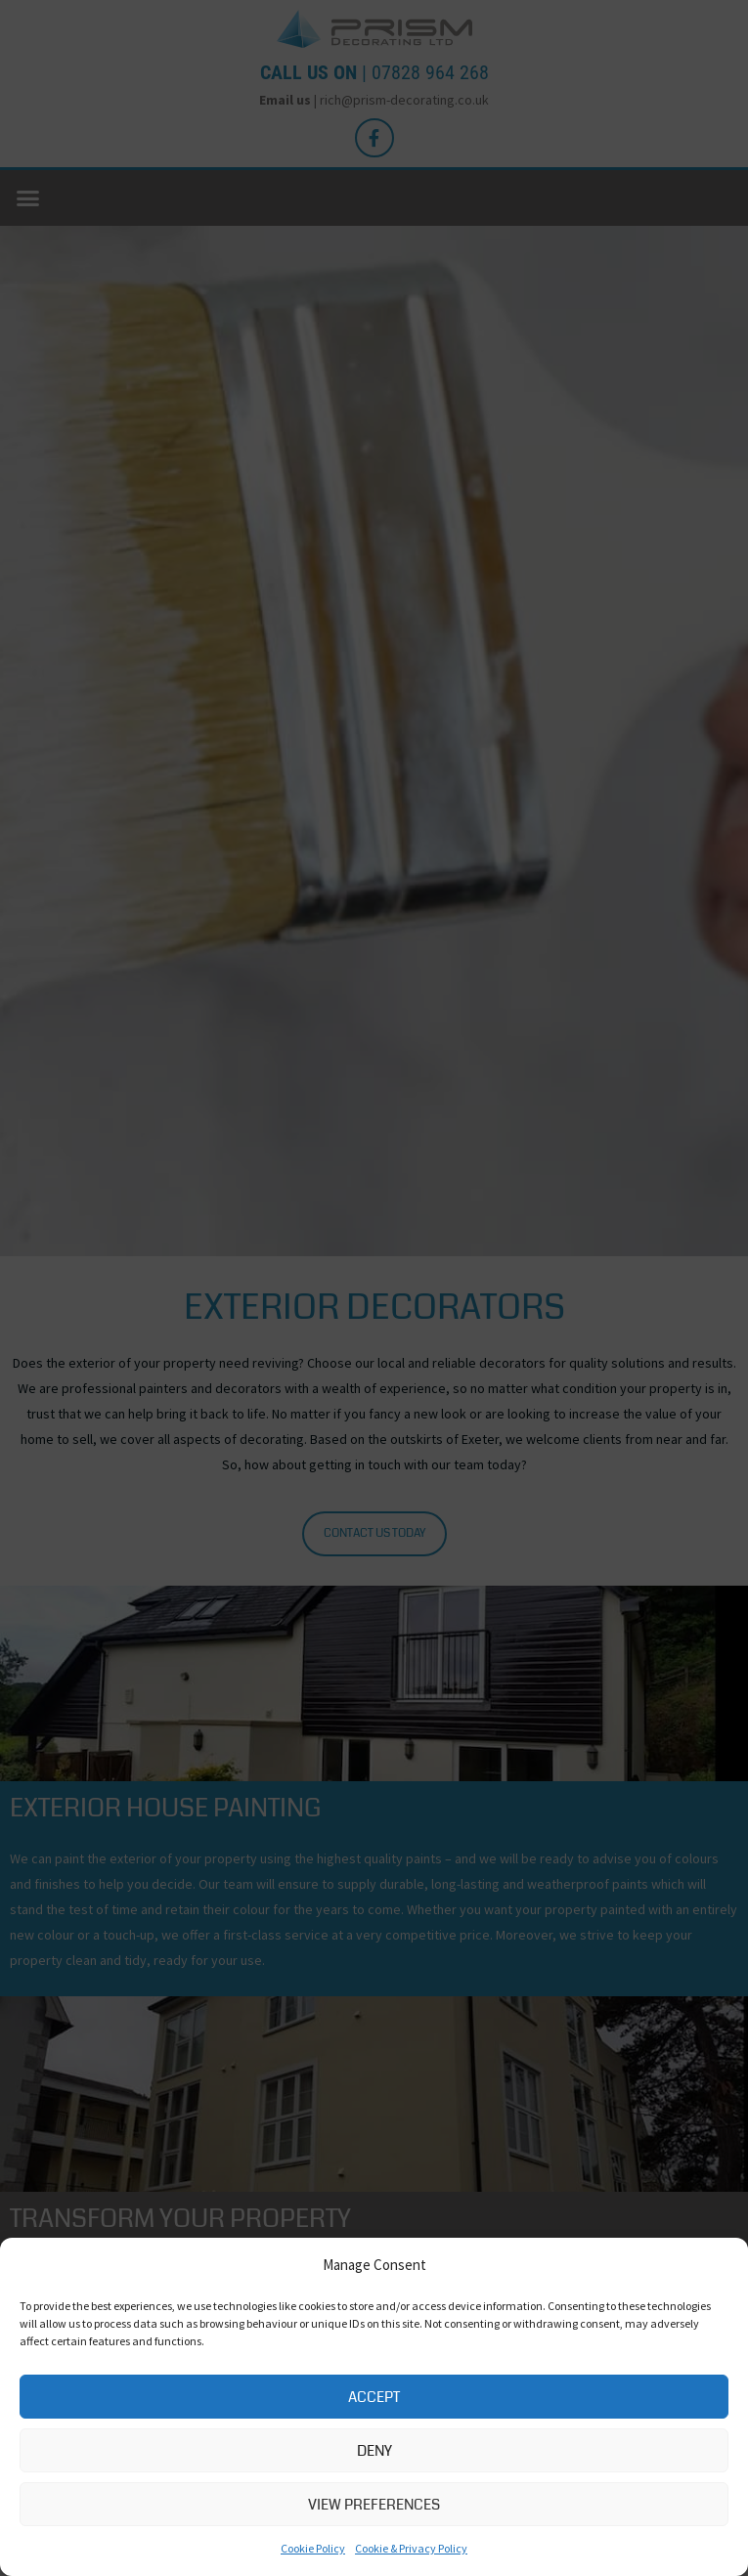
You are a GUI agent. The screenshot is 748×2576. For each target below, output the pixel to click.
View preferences (374, 2504)
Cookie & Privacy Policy (411, 2548)
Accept (374, 2397)
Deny (374, 2451)
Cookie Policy (313, 2548)
